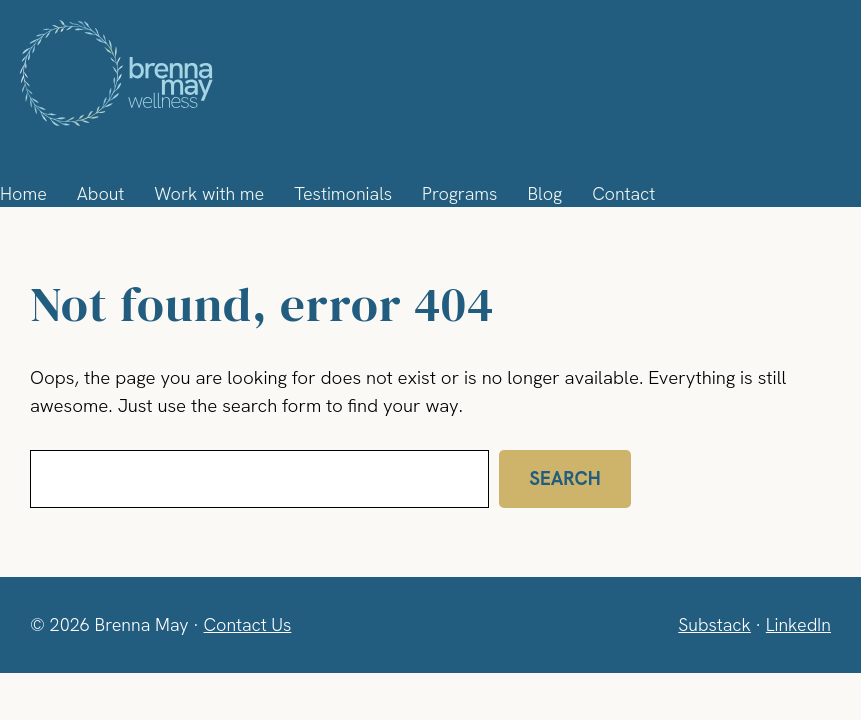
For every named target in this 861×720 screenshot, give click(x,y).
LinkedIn (797, 624)
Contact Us (249, 624)
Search (561, 478)
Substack (711, 624)
